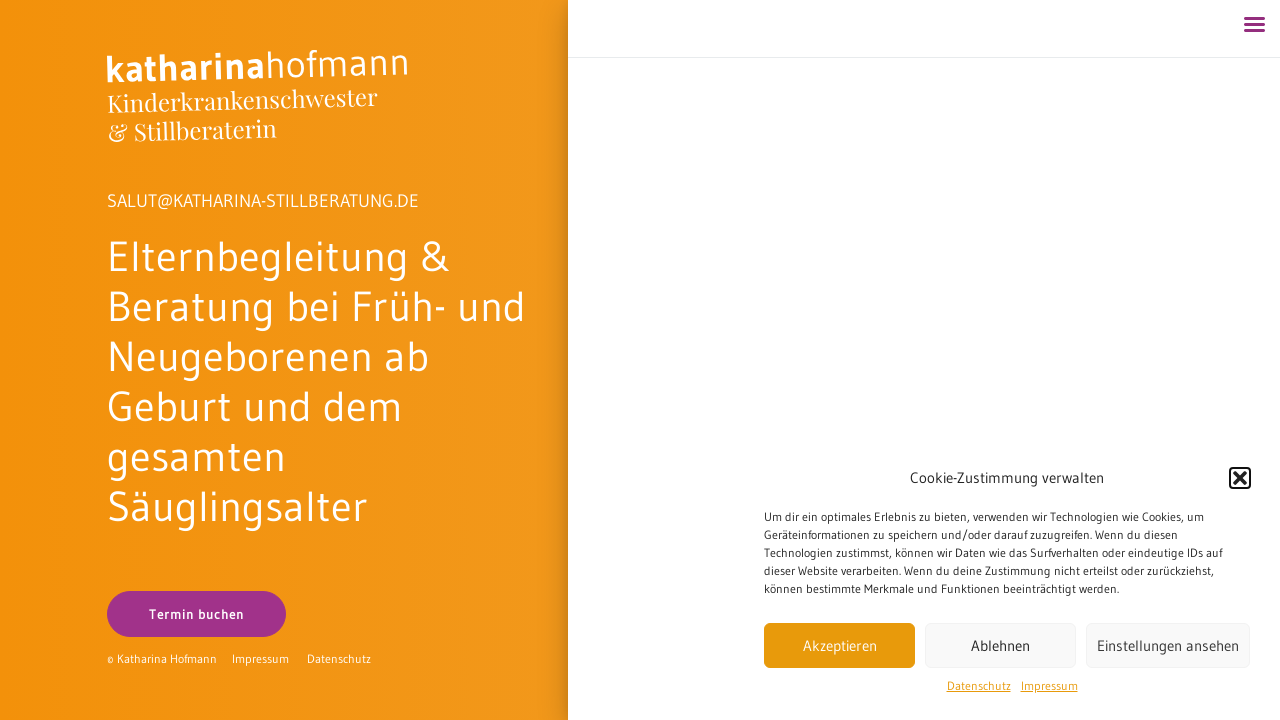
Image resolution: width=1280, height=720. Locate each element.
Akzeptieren (840, 645)
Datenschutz (979, 685)
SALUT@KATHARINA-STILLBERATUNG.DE (263, 201)
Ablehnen (1000, 645)
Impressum (1049, 685)
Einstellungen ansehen (1168, 645)
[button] (1240, 478)
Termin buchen (196, 614)
